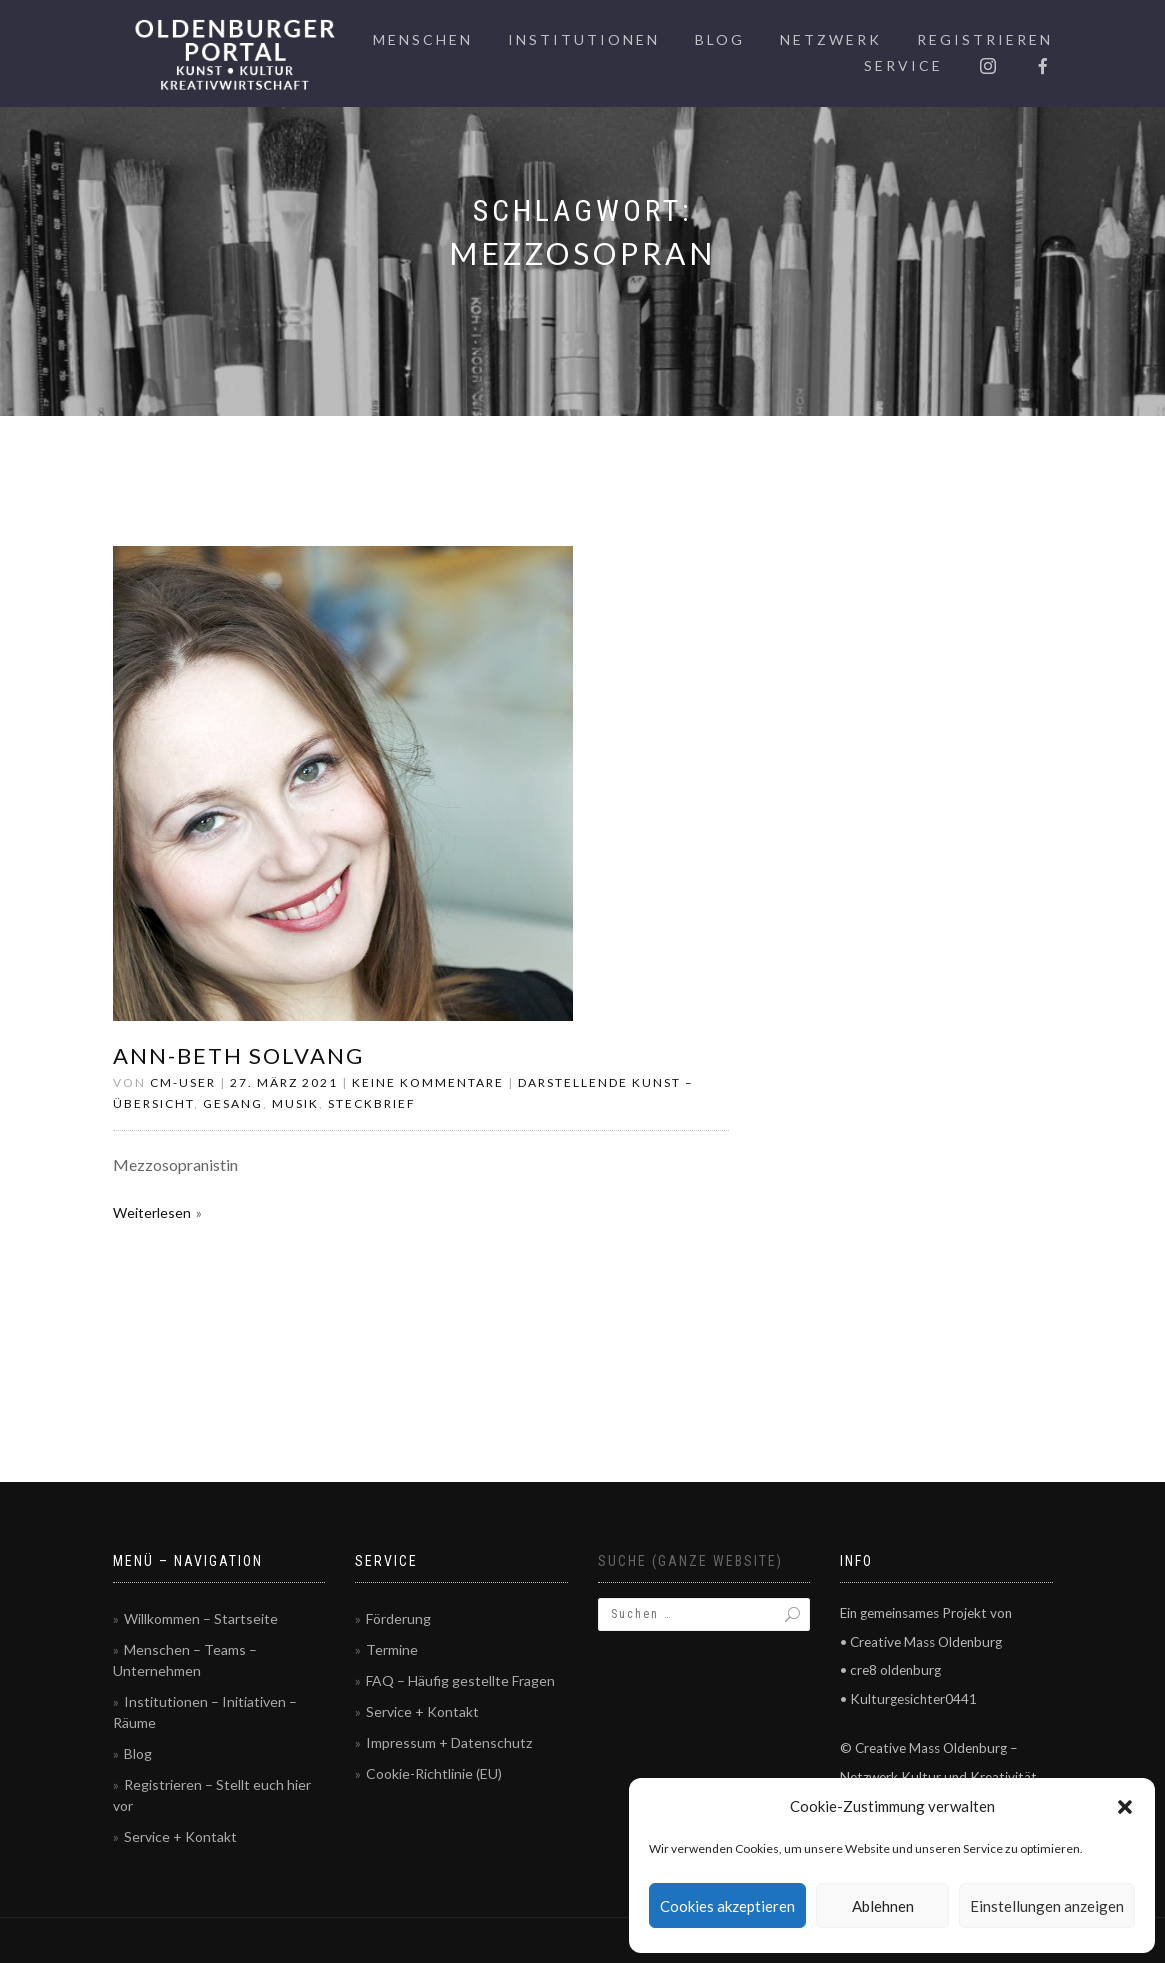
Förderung (398, 1618)
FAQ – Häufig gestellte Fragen (460, 1680)
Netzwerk (831, 39)
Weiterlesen (152, 1212)
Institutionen (584, 39)
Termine (392, 1649)
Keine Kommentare (428, 1082)
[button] (1125, 1807)
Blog (720, 39)
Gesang (233, 1103)
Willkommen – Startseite (201, 1618)
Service (903, 65)
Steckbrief (372, 1103)
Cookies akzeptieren (727, 1906)
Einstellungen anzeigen (1047, 1906)
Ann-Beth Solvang (238, 1055)
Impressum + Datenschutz (449, 1742)
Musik (295, 1103)
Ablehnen (883, 1906)
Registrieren (985, 39)
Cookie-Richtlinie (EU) (434, 1773)
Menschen (423, 39)
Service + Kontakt (180, 1836)
